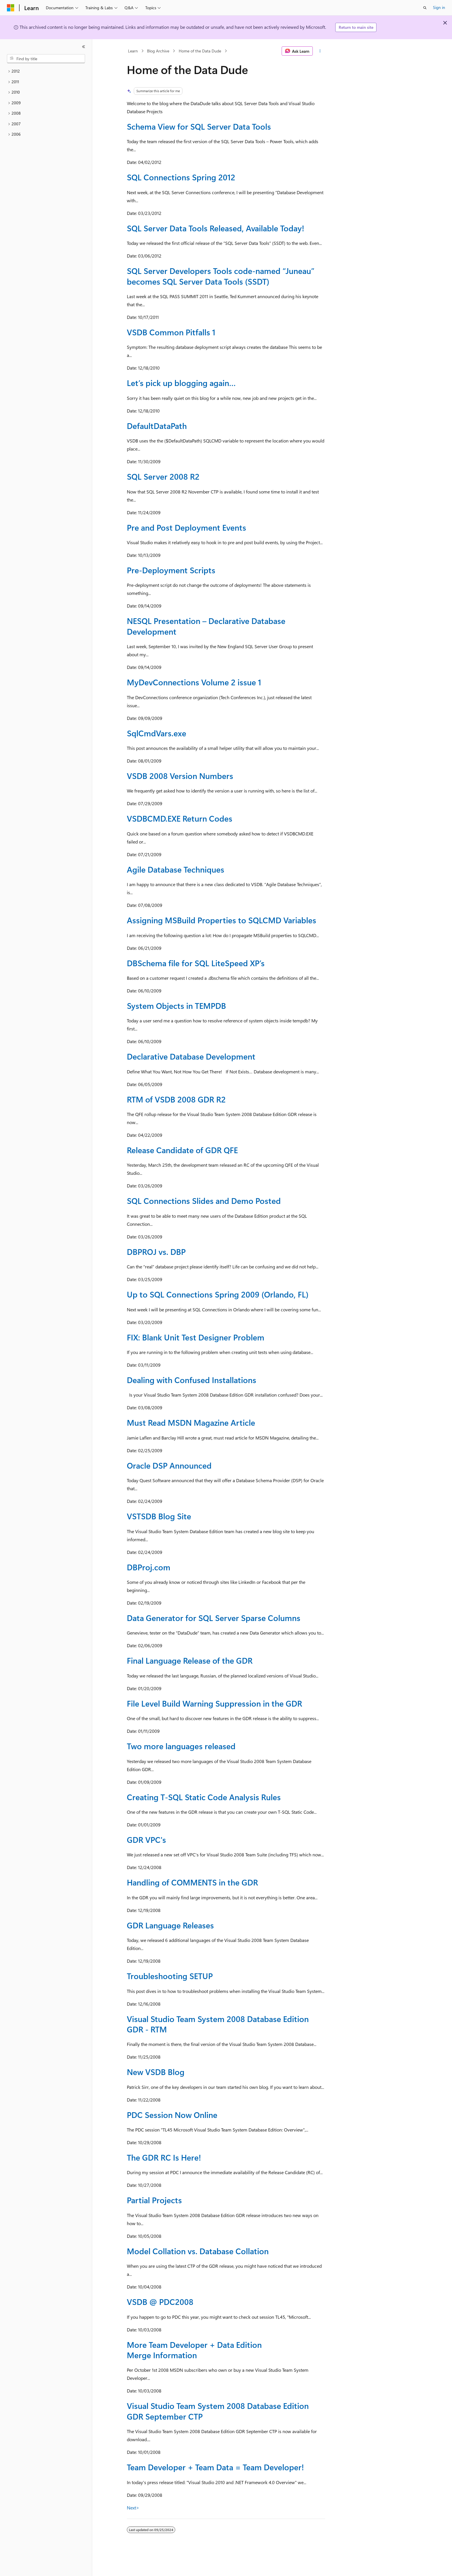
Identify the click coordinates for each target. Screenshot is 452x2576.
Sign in (439, 7)
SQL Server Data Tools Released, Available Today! (215, 228)
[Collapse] (84, 46)
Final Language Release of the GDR (190, 1660)
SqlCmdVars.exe (156, 733)
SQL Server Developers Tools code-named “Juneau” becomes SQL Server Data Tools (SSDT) (220, 275)
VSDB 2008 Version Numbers (180, 775)
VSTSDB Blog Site (159, 1516)
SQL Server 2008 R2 (163, 476)
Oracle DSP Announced (169, 1465)
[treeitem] (46, 71)
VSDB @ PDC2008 (160, 2301)
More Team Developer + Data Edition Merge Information (194, 2349)
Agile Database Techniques (175, 869)
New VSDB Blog (155, 2071)
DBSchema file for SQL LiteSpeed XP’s (196, 963)
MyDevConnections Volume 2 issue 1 (194, 682)
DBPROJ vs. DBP (156, 1251)
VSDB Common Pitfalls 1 (171, 332)
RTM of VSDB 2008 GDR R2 (176, 1099)
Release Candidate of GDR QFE (182, 1150)
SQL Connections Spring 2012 (181, 177)
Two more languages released (181, 1746)
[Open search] (425, 8)
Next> (133, 2508)
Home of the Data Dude (200, 51)
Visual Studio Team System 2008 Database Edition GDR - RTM (218, 2023)
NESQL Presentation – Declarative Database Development (206, 625)
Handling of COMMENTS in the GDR (192, 1882)
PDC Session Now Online (172, 2114)
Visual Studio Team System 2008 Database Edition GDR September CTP (218, 2410)
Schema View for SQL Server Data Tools (199, 126)
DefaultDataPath (157, 425)
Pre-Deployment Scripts (171, 570)
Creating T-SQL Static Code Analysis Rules (204, 1797)
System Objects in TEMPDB (176, 1005)
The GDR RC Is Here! (164, 2157)
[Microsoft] (10, 8)
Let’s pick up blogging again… (181, 382)
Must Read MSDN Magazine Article (191, 1422)
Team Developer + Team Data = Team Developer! (215, 2467)
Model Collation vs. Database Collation (198, 2251)
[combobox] (46, 58)
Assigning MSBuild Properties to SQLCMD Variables (221, 920)
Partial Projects (154, 2200)
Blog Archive (158, 51)
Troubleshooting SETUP (170, 1975)
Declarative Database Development (191, 1056)
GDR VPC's (146, 1839)
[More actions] (320, 51)
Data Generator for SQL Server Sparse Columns (213, 1617)
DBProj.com (148, 1567)
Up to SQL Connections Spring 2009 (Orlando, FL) (217, 1294)
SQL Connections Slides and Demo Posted (204, 1200)
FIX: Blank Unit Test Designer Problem (195, 1337)
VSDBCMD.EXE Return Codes (179, 818)
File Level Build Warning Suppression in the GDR (214, 1703)
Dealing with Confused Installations (191, 1379)
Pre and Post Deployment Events (186, 527)
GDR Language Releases (170, 1925)
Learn (133, 51)
